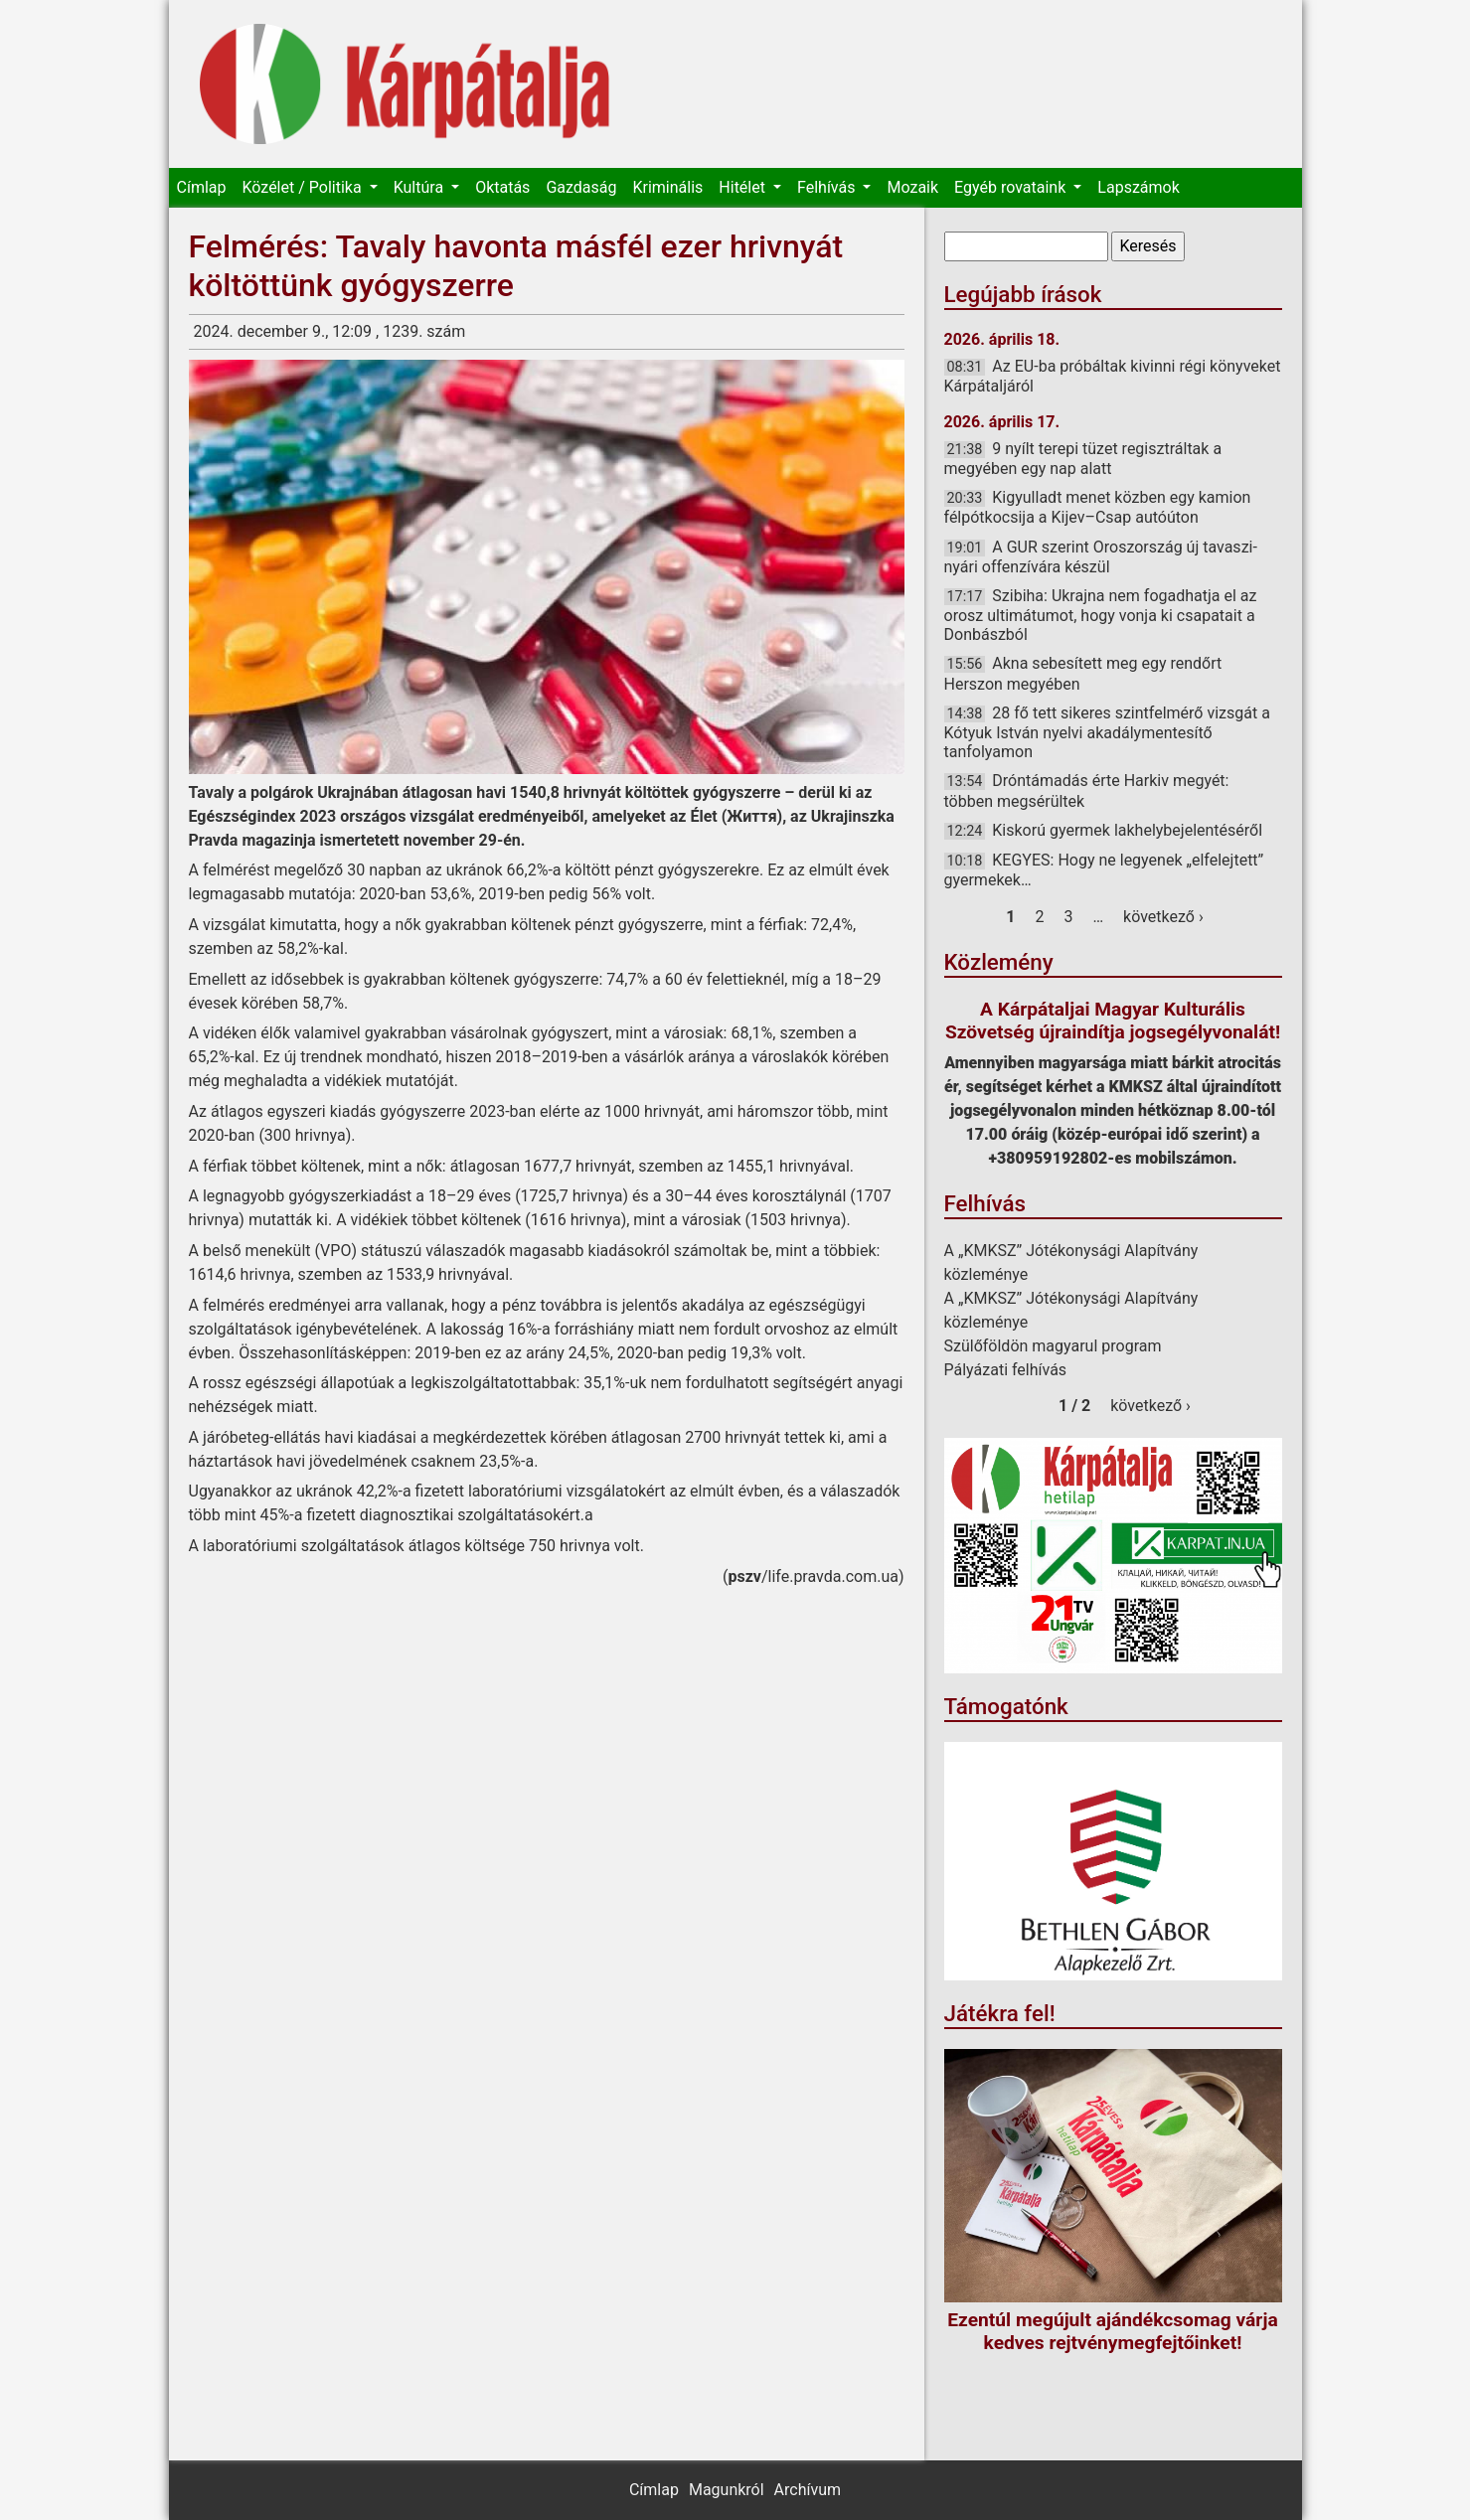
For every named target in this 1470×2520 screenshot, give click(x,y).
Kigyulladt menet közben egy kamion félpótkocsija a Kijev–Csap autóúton (1097, 507)
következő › (1163, 916)
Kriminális (667, 187)
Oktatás (502, 187)
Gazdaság (581, 187)
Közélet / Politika (303, 187)
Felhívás (828, 187)
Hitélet (744, 187)
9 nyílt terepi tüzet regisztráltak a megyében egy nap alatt (1083, 458)
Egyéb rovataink (1011, 187)
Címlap (202, 187)
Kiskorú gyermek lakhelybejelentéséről (1127, 830)
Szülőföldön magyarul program (1053, 1346)
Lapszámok (1138, 187)
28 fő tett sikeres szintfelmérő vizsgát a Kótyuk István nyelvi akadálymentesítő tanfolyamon (1107, 732)
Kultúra (420, 187)
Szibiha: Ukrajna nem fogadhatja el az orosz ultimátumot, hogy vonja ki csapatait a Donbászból (1100, 615)
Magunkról (726, 2489)
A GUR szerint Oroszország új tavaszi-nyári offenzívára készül (1100, 557)
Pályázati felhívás (1005, 1369)
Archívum (807, 2489)
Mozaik (912, 187)
